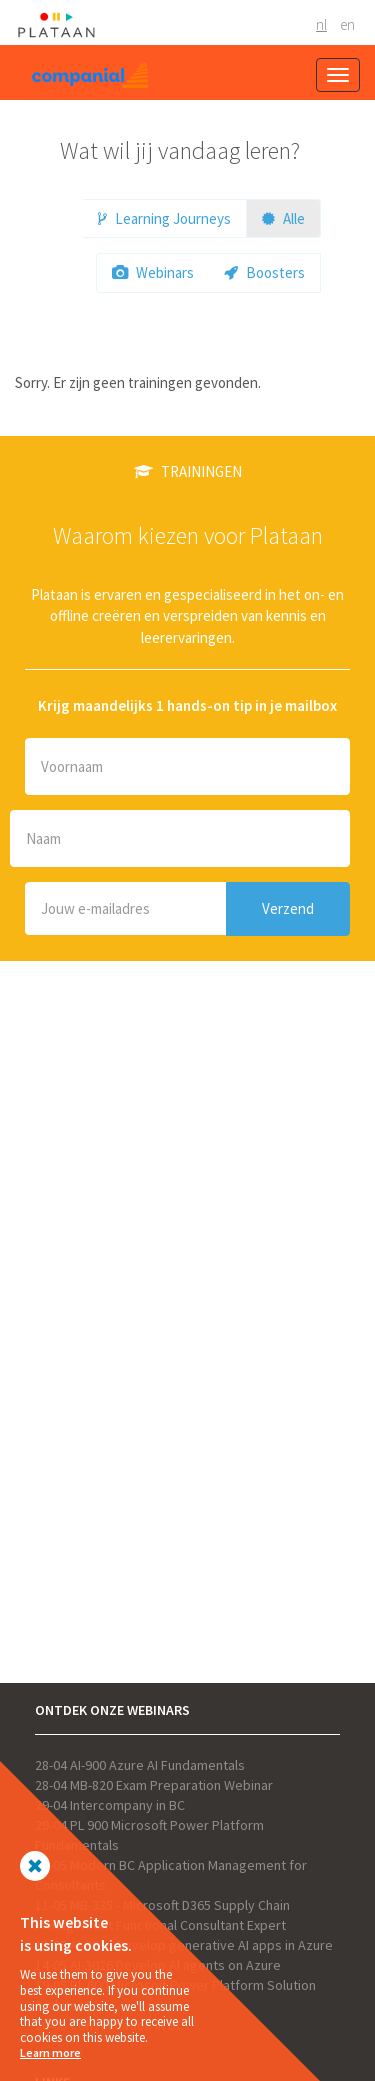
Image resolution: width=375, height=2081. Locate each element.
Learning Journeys (164, 218)
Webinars (153, 272)
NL (321, 24)
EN (347, 24)
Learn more (50, 2052)
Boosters (264, 272)
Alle (283, 218)
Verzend (288, 908)
